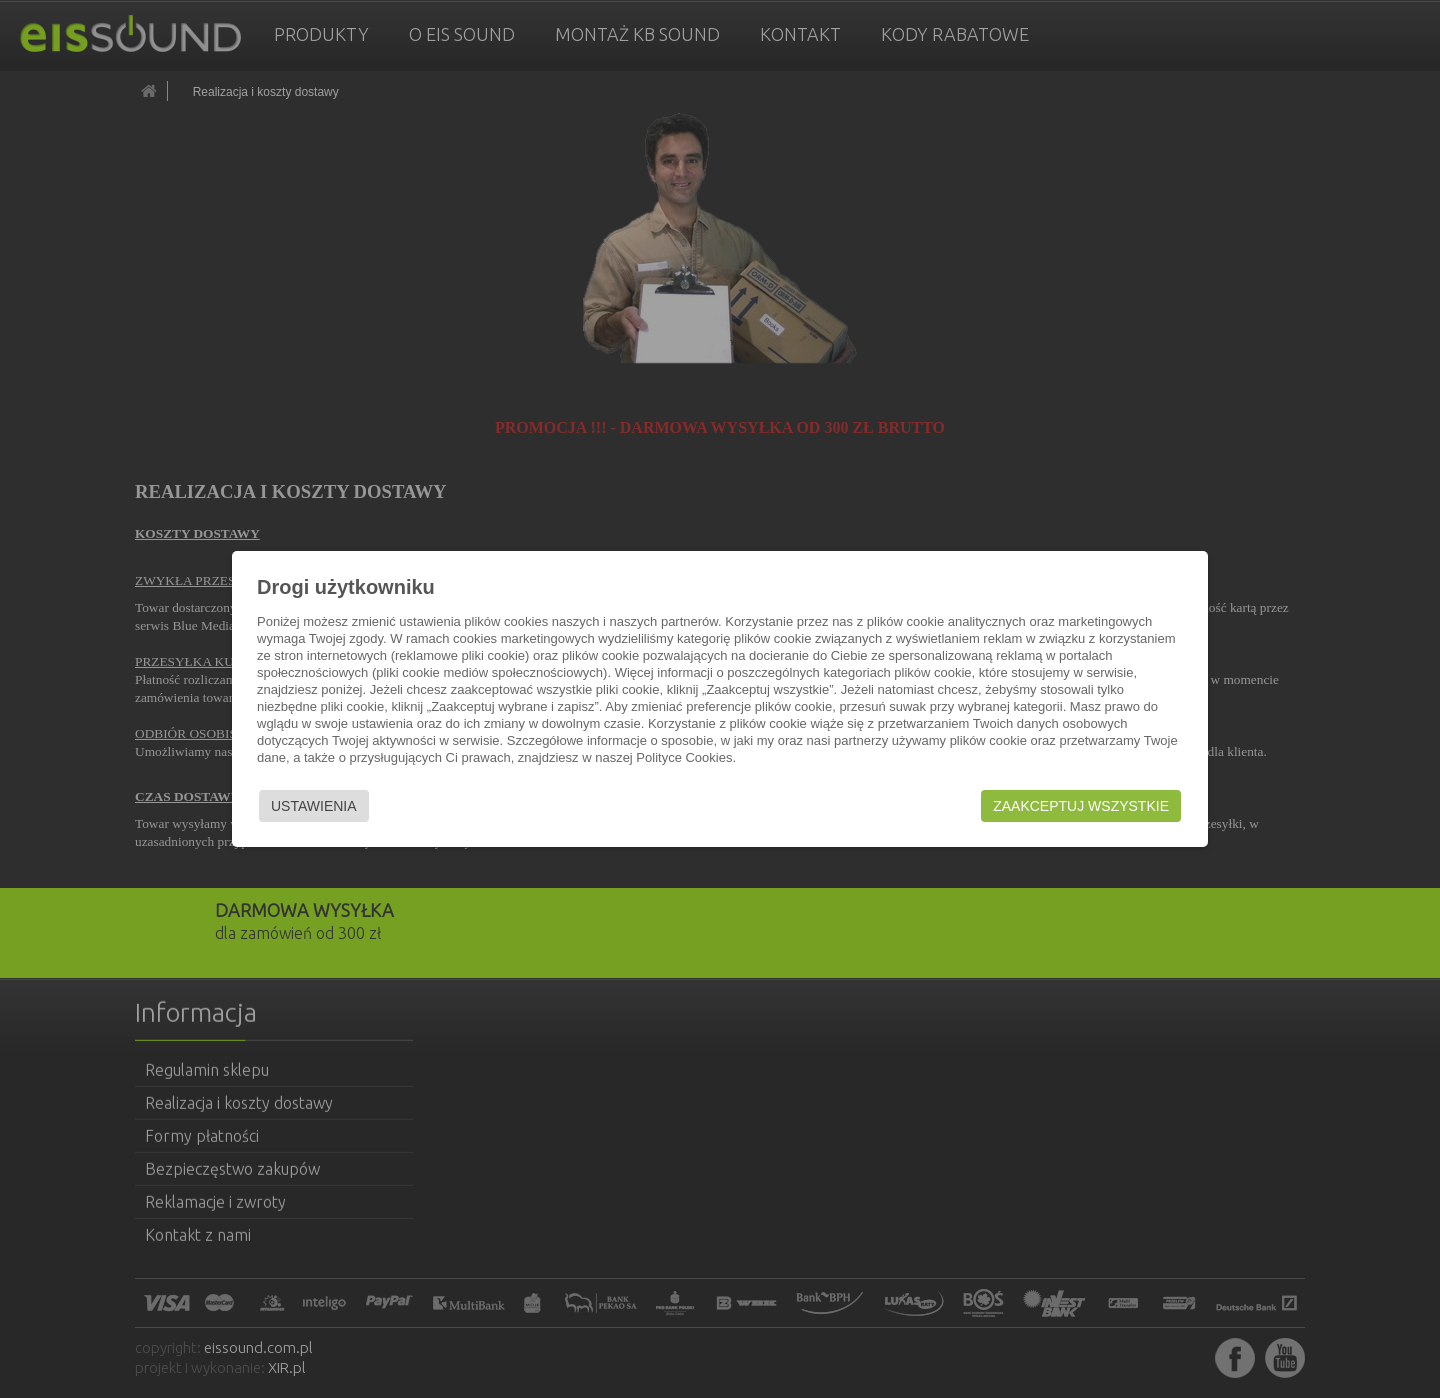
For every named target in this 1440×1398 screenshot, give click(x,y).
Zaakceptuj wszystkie (1081, 806)
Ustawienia (314, 806)
